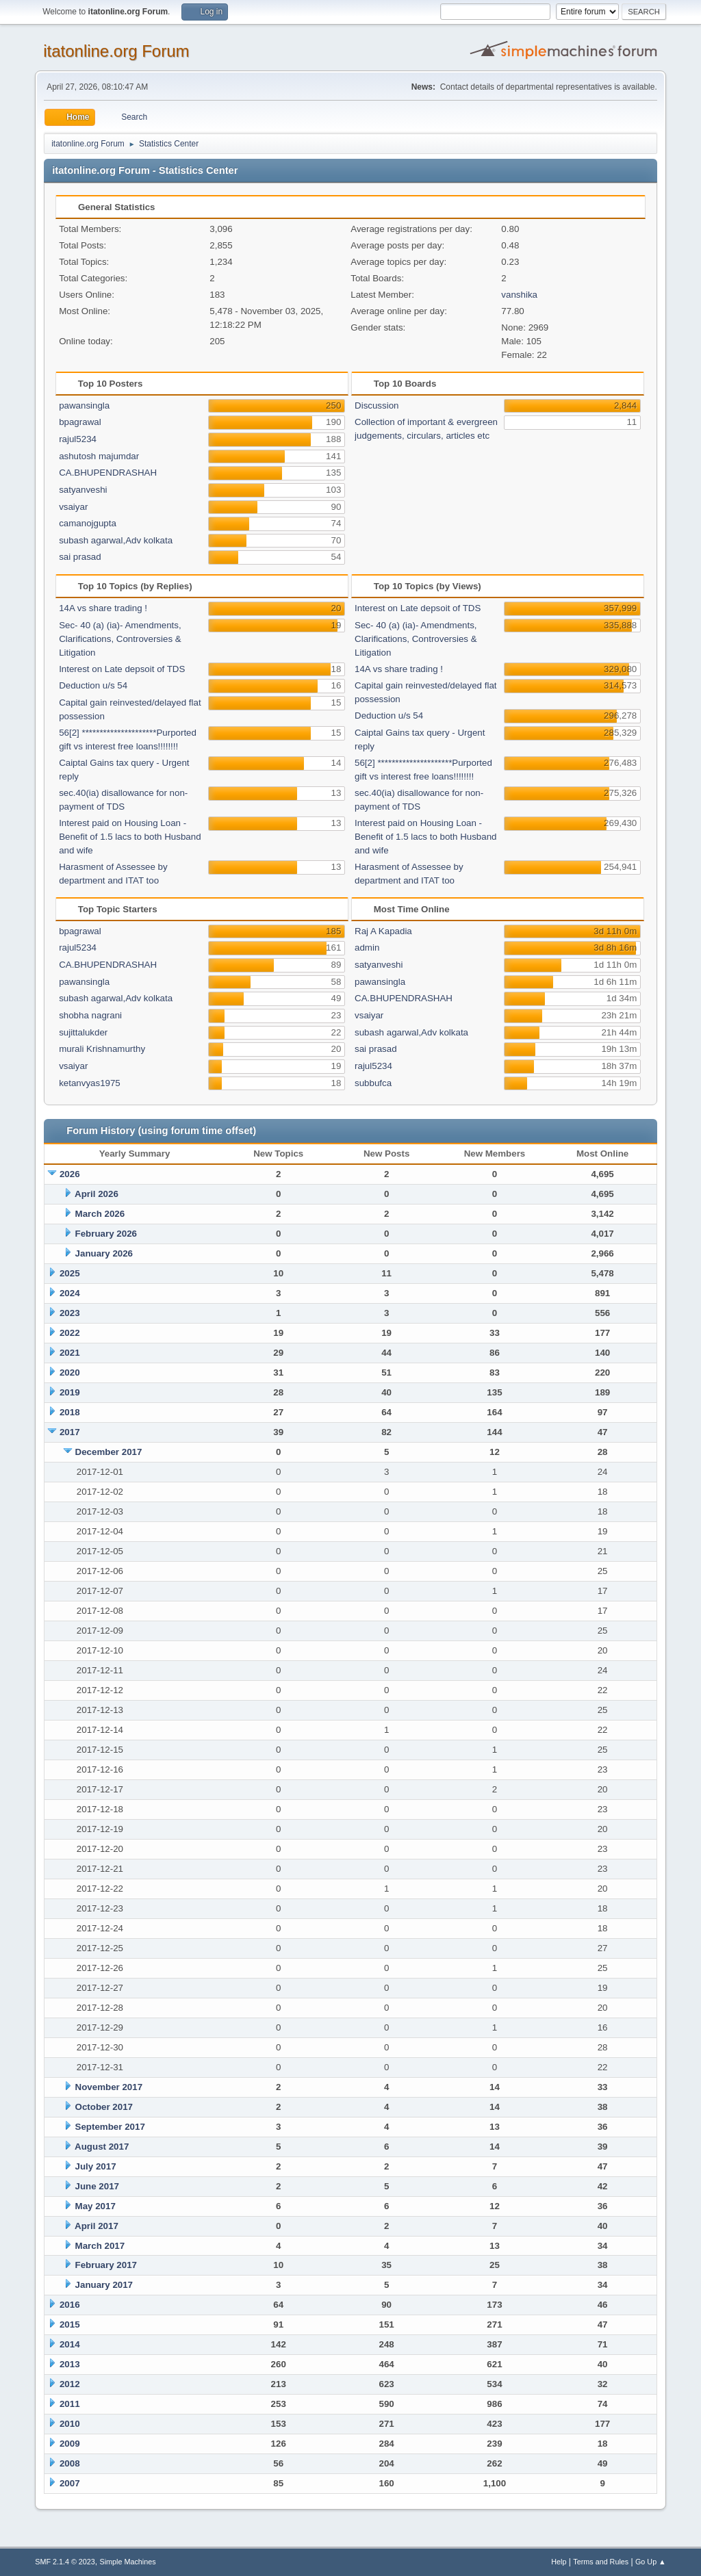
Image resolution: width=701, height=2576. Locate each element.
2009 (70, 2443)
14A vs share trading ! (103, 608)
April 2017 (96, 2226)
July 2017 (95, 2166)
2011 (70, 2404)
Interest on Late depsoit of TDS (122, 669)
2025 (70, 1273)
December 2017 (108, 1452)
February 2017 (106, 2265)
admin (367, 947)
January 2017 (104, 2285)
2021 (70, 1353)
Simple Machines (128, 2562)
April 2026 (96, 1194)
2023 (70, 1313)
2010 (70, 2424)
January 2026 (104, 1253)
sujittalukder (83, 1032)
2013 (70, 2364)
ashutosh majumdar (99, 456)
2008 (70, 2463)
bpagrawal (80, 422)
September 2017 (110, 2127)
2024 (70, 1293)
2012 (70, 2384)
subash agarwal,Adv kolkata (116, 540)
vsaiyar (73, 507)
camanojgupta (87, 523)
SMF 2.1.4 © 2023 (65, 2562)
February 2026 (106, 1233)
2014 (70, 2344)
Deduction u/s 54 (93, 685)
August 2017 (102, 2146)
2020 (70, 1372)
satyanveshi (83, 490)
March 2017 (100, 2246)
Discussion (376, 405)
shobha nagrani (90, 1015)
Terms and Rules (600, 2562)
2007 (70, 2483)
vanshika (519, 294)
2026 (70, 1174)
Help (558, 2562)
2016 (70, 2305)
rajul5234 (78, 439)
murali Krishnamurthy (102, 1049)
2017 (70, 1432)
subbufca (373, 1083)
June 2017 (97, 2186)
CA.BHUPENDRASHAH (108, 472)
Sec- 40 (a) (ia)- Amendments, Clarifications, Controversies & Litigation (120, 639)
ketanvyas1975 (89, 1083)
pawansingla (84, 405)
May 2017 (95, 2206)
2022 (70, 1333)
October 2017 (104, 2107)
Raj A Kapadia (383, 931)
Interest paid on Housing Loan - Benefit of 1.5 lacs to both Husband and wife (130, 836)
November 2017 (109, 2087)
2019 (70, 1392)
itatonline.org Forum (116, 51)
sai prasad (80, 557)
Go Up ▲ (650, 2562)
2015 (70, 2324)
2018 (70, 1412)
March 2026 (100, 1214)
